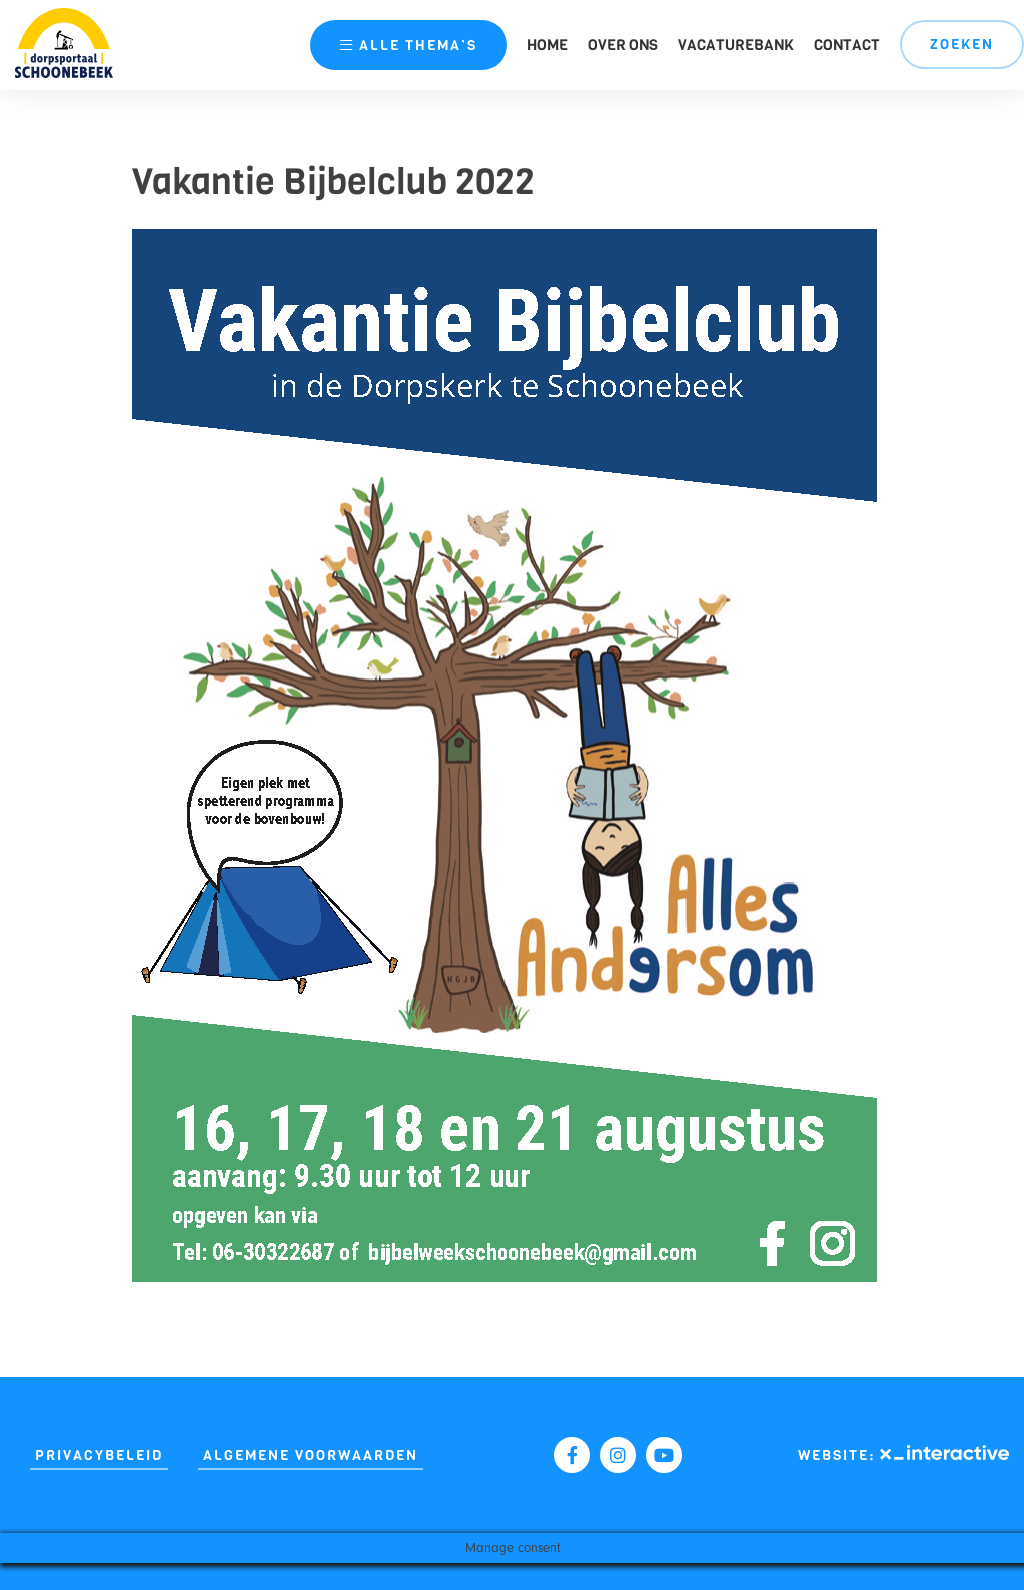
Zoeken (962, 44)
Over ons (623, 45)
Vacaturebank (736, 45)
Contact (847, 45)
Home (547, 45)
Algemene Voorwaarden (310, 1455)
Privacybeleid (99, 1455)
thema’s (408, 45)
